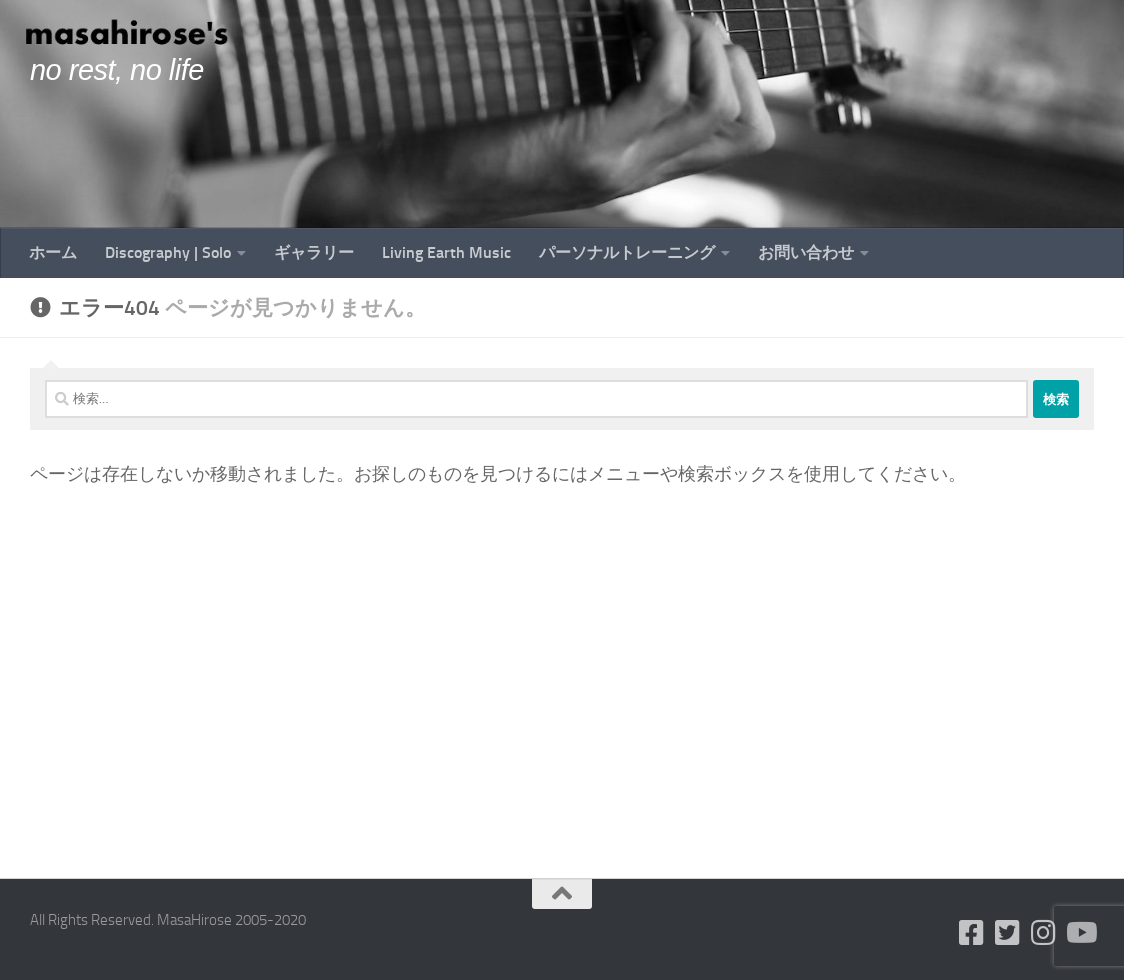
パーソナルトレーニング (627, 252)
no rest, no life (117, 70)
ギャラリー (314, 252)
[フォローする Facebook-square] (972, 933)
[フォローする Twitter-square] (1008, 933)
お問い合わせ (806, 252)
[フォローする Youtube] (1080, 933)
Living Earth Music (446, 252)
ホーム (53, 252)
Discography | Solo (168, 252)
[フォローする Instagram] (1044, 933)
